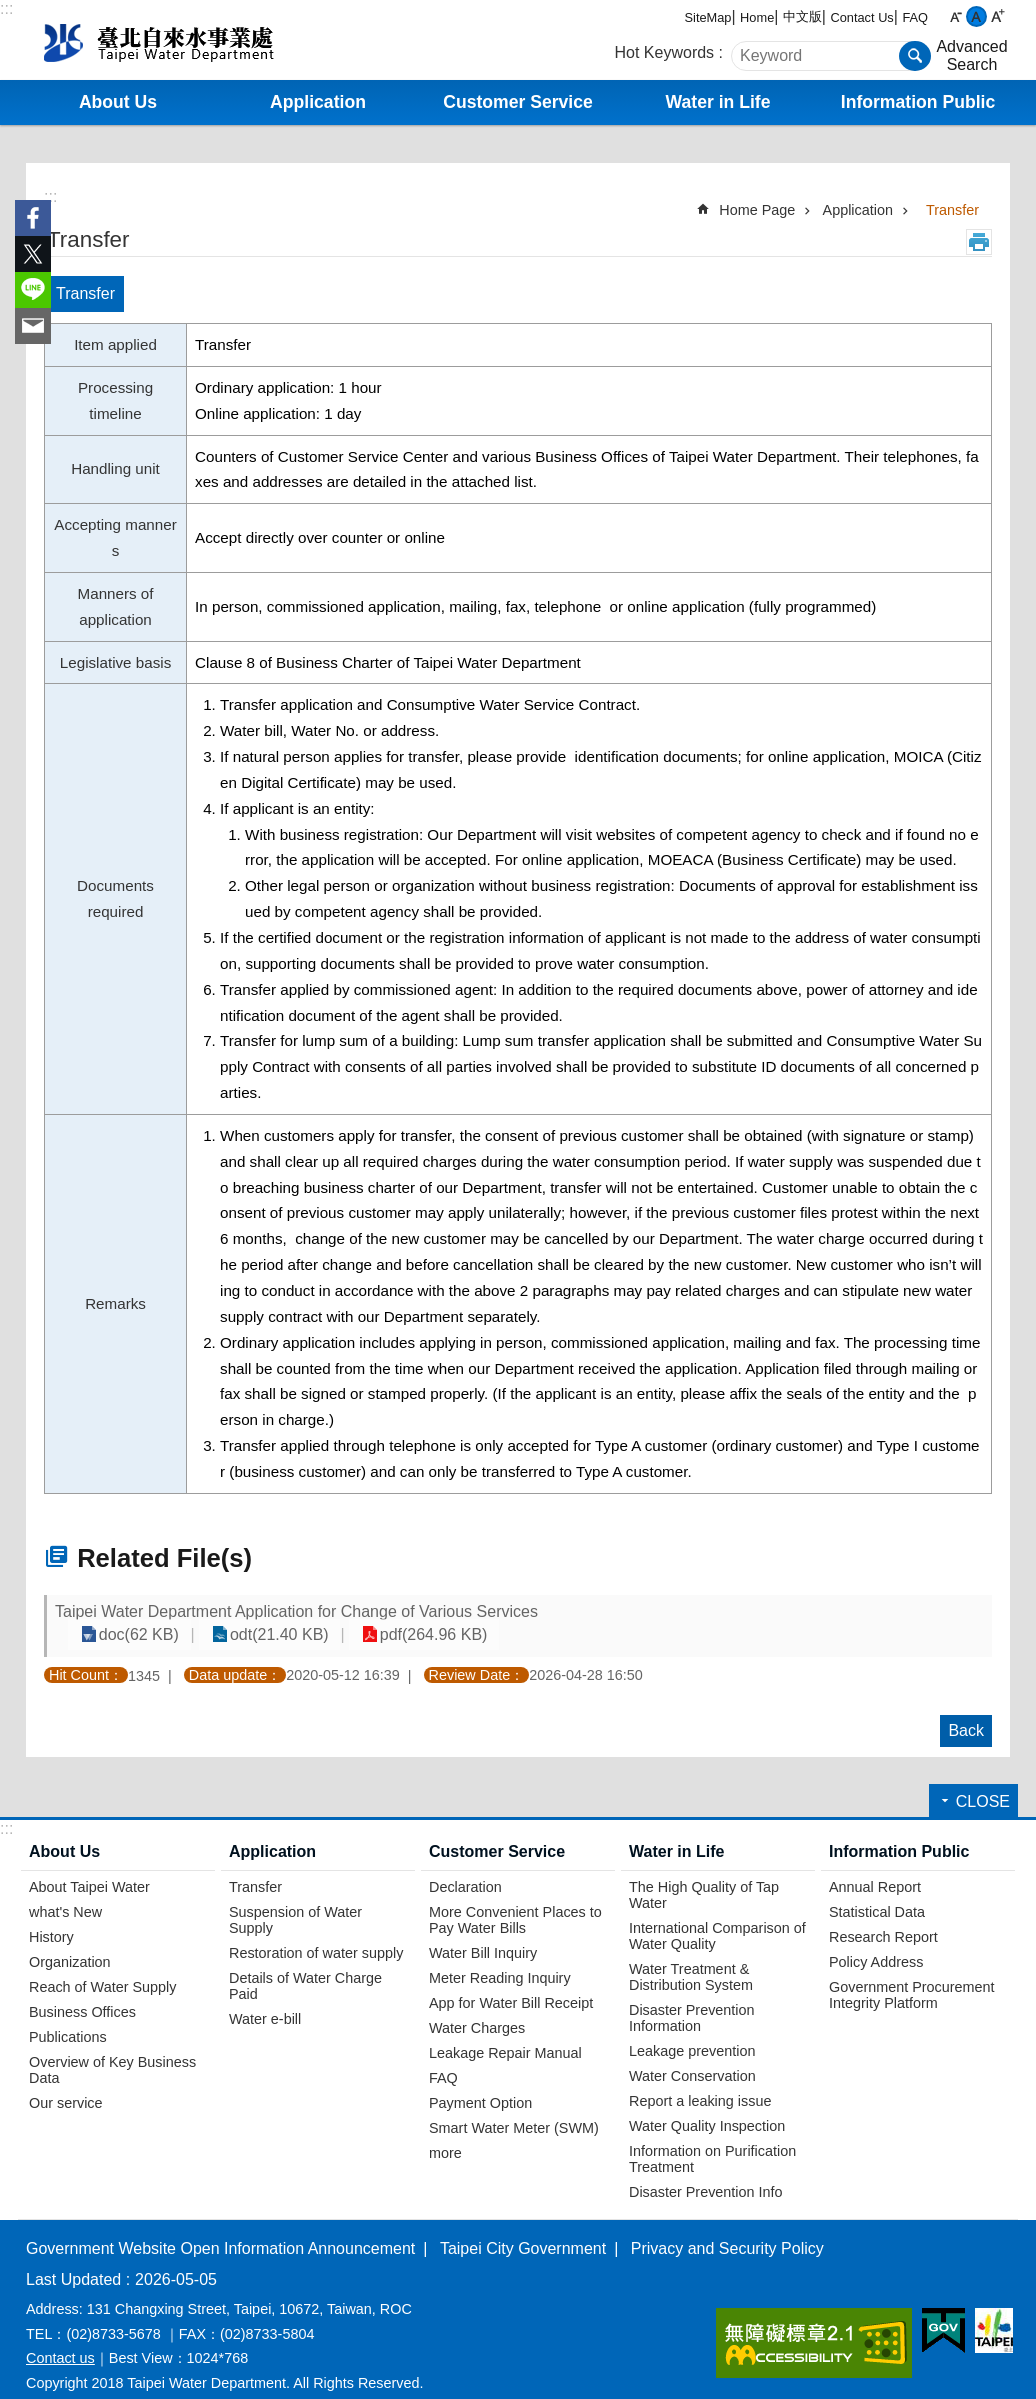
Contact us (60, 2339)
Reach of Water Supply (102, 1968)
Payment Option (480, 2084)
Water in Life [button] (718, 102)
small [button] (955, 16)
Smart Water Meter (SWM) (514, 2109)
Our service (66, 2084)
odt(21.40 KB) (745, 1616)
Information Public (899, 1832)
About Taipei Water (89, 1868)
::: (6, 8)
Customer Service (497, 1832)
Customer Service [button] (518, 102)
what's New (65, 1893)
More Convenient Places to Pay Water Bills (515, 1901)
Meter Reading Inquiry (500, 1959)
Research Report (883, 1918)
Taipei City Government (523, 2229)
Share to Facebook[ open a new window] (33, 218)
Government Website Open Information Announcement (220, 2229)
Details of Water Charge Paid (305, 1967)
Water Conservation (692, 2057)
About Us (64, 1832)
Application (858, 210)
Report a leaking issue (700, 2082)
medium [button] (976, 16)
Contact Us (861, 17)
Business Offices (82, 1993)
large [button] (997, 16)
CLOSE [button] (983, 1782)
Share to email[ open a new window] (33, 326)
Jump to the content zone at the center (10, 10)
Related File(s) (164, 1558)
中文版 (802, 16)
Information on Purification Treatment (712, 2140)
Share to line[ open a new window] (33, 290)
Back (966, 1711)
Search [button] (915, 56)
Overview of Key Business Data (112, 2051)
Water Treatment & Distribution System (691, 1958)
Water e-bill (265, 2000)
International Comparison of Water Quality (717, 1917)
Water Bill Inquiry (483, 1934)
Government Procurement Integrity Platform (912, 1976)
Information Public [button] (918, 102)
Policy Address (876, 1943)
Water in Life (676, 1832)
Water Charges (477, 2009)
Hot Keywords (665, 52)
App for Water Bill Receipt (511, 1984)
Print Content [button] (979, 242)
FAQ (915, 17)
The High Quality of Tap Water (704, 1876)
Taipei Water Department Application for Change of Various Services (296, 1616)
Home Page (757, 210)
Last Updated (73, 2260)
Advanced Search (971, 55)
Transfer (952, 210)
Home (757, 17)
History (51, 1918)
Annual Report (875, 1868)
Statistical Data (877, 1893)
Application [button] (318, 102)
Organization (70, 1943)
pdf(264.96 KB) (888, 1616)
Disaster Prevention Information (692, 1999)
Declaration (465, 1868)
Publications (68, 2018)
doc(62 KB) (616, 1616)
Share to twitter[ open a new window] (33, 254)
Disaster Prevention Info (706, 2173)
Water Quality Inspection (707, 2107)
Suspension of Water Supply (295, 1901)
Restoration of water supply (316, 1934)
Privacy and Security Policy (727, 2229)
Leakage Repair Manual (505, 2034)
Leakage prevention (692, 2032)
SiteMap (708, 17)
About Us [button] (118, 102)
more (445, 2134)
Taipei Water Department (193, 40)
